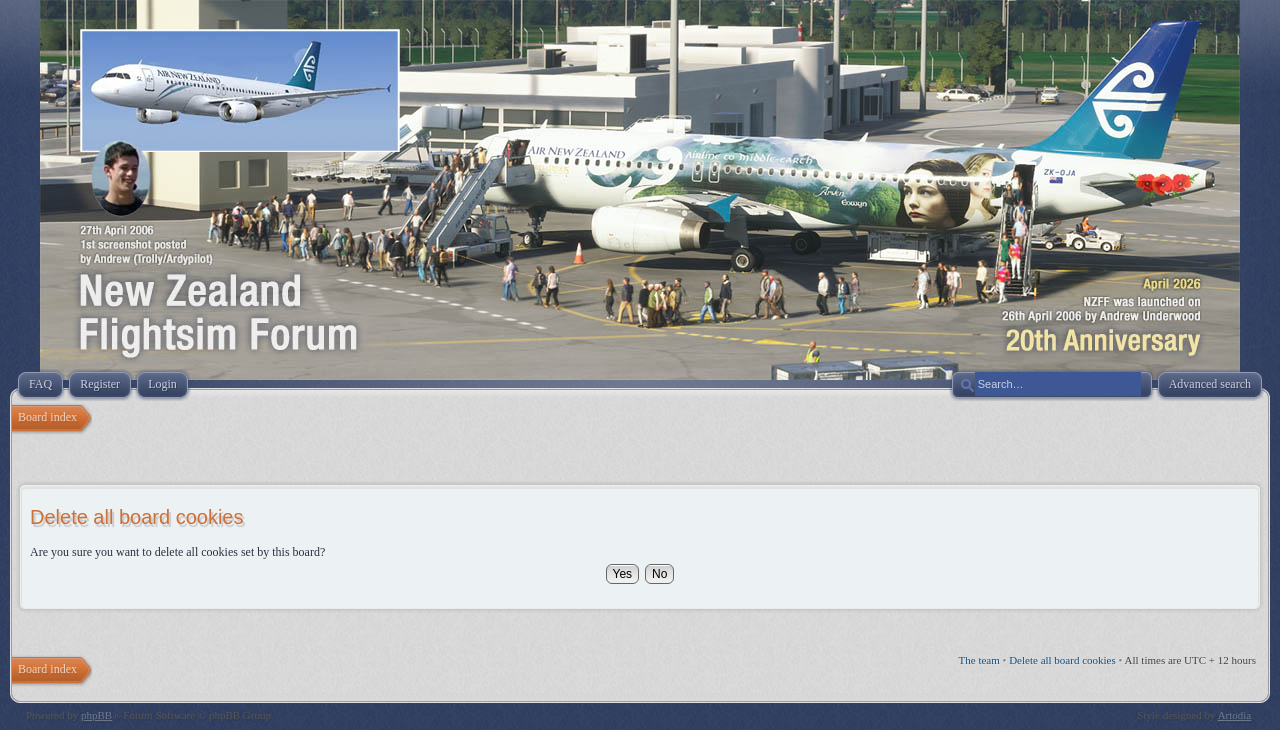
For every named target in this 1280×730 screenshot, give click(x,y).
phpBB (96, 715)
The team (979, 660)
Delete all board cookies (1062, 660)
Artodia (1235, 715)
